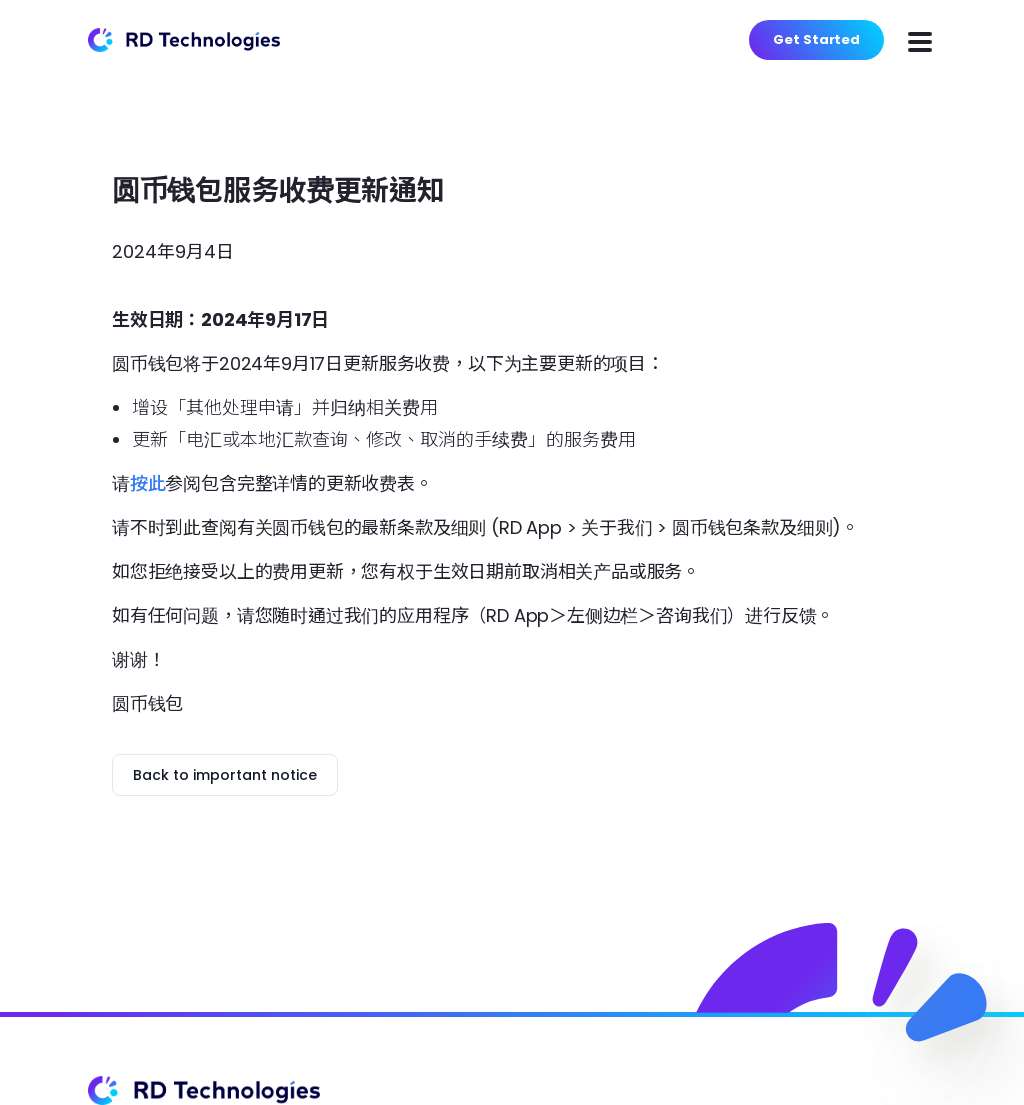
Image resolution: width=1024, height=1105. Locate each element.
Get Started (816, 39)
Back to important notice (225, 775)
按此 (148, 483)
